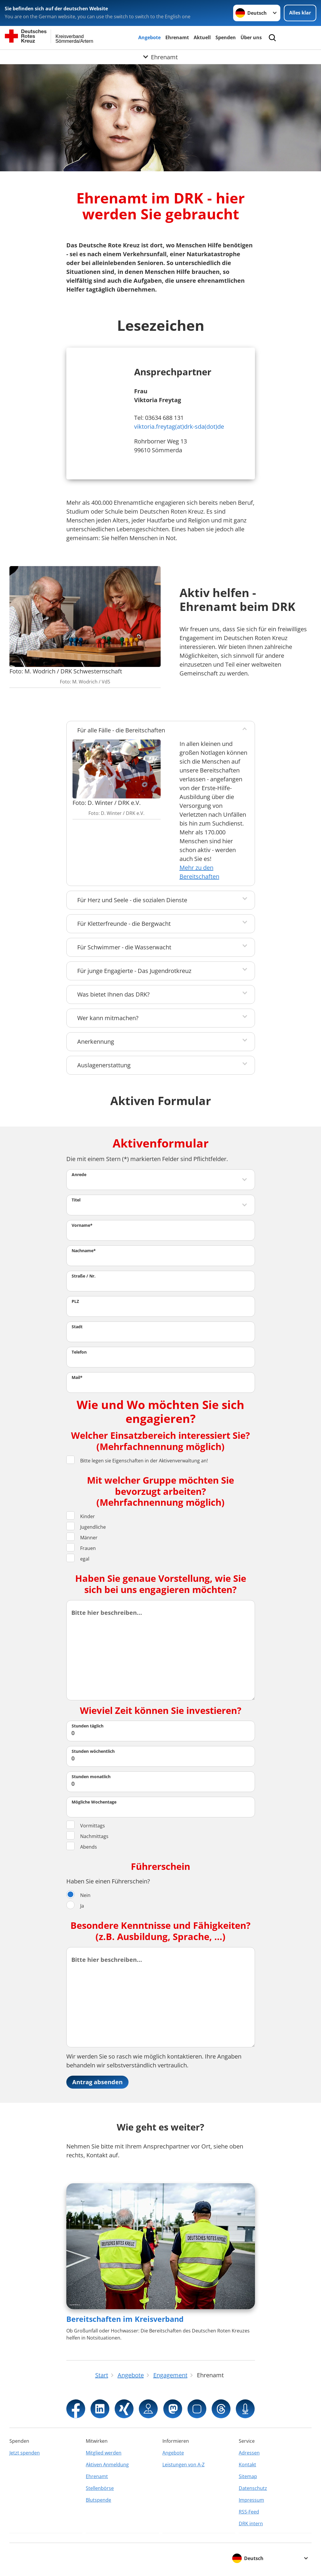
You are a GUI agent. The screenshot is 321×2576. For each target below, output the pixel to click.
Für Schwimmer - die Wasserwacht (124, 947)
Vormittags (85, 1825)
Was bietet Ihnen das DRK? (113, 994)
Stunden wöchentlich (93, 1751)
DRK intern (251, 2523)
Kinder (80, 1516)
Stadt (77, 1326)
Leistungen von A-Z (183, 2464)
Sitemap (248, 2476)
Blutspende (98, 2500)
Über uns (251, 37)
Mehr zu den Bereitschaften (199, 872)
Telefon (79, 1352)
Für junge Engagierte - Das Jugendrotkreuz (134, 971)
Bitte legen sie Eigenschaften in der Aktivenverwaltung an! (137, 1460)
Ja (75, 1905)
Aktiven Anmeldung (107, 2464)
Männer (82, 1537)
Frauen (81, 1548)
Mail (77, 1377)
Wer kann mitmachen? (108, 1018)
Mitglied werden (103, 2453)
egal (77, 1558)
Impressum (251, 2500)
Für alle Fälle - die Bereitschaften (121, 730)
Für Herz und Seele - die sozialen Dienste (132, 900)
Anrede (79, 1174)
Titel (76, 1200)
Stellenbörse (100, 2488)
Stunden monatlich (91, 1776)
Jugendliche (86, 1526)
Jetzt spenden (24, 2453)
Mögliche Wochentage (94, 1802)
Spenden (225, 37)
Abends (81, 1846)
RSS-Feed (249, 2511)
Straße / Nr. (84, 1276)
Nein (78, 1895)
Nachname (84, 1250)
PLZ (75, 1301)
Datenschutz (253, 2488)
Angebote (149, 37)
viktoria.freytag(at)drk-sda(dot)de (179, 426)
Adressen (249, 2453)
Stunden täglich (87, 1726)
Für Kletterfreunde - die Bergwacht (124, 924)
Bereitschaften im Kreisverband (125, 2319)
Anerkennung (95, 1041)
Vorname (82, 1225)
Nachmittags (87, 1836)
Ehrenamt (177, 37)
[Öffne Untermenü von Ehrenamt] (160, 57)
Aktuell (202, 37)
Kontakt (247, 2464)
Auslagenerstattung (104, 1065)
